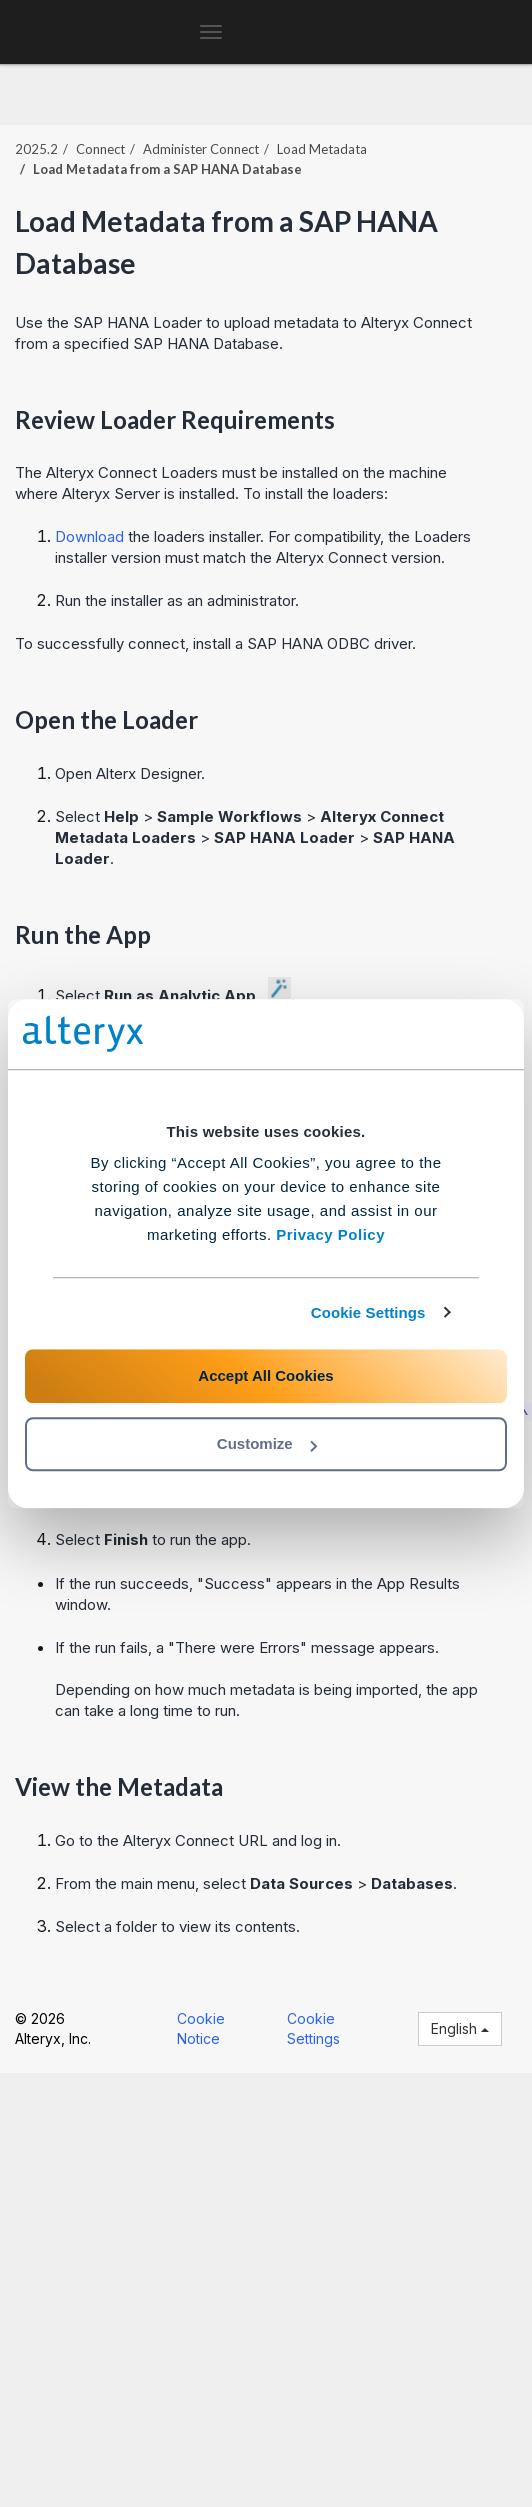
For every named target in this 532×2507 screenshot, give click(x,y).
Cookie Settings (368, 1312)
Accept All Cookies (265, 1375)
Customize (267, 1443)
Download (89, 536)
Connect (100, 149)
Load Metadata (322, 149)
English (460, 2028)
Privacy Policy (330, 1234)
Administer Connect (201, 149)
